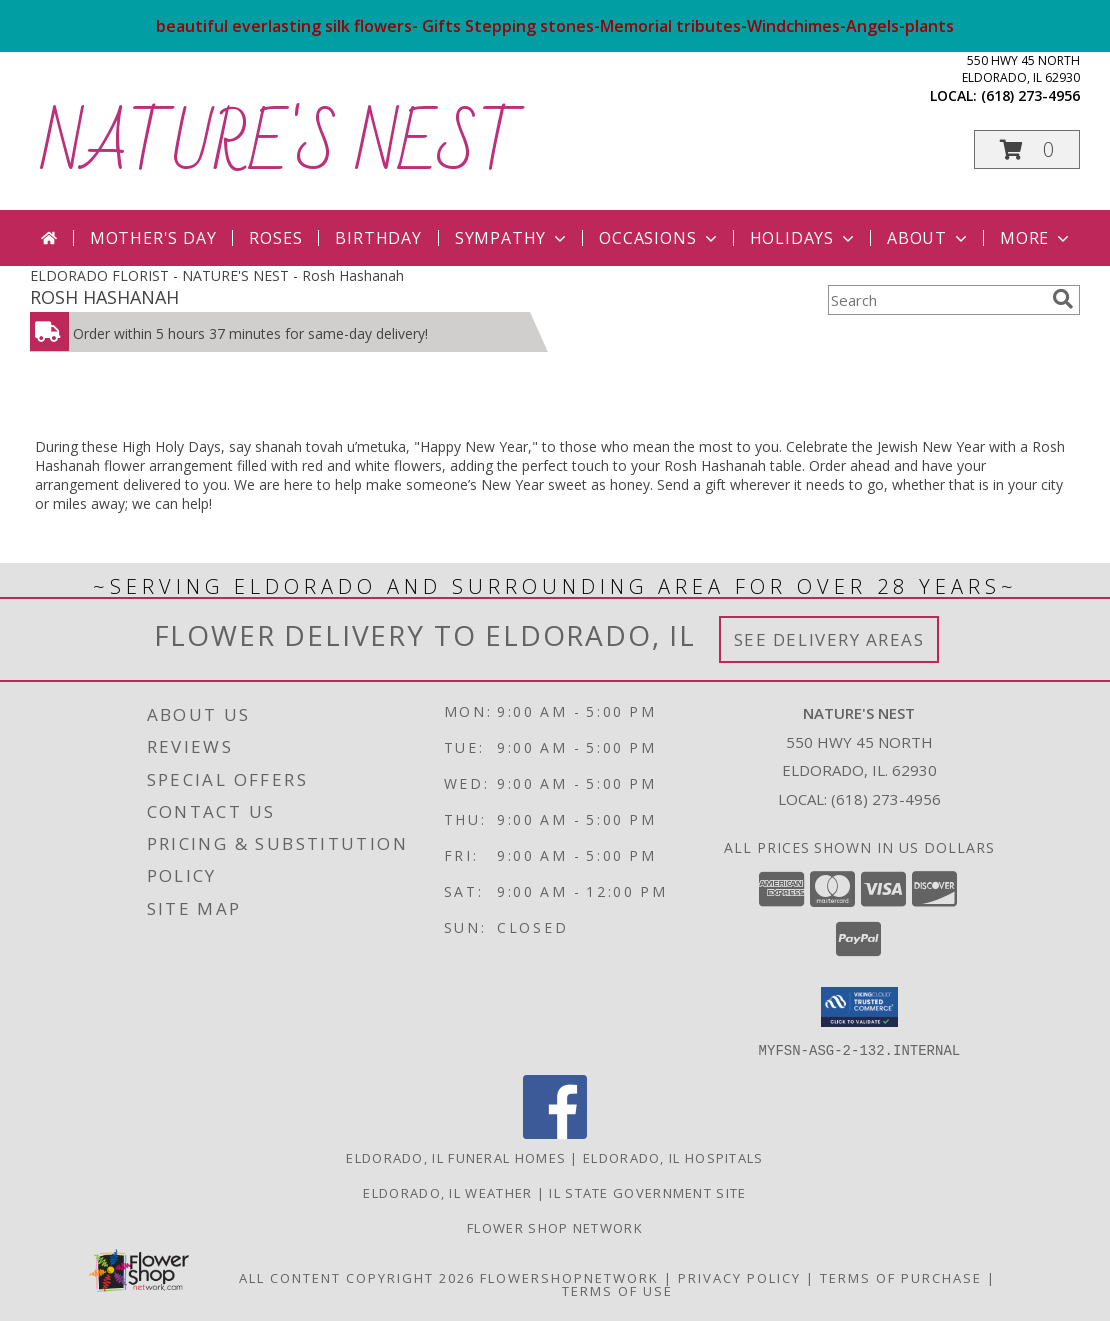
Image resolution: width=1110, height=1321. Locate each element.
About (929, 238)
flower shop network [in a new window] (555, 1227)
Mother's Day (153, 238)
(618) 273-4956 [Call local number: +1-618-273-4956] (1030, 95)
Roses (275, 238)
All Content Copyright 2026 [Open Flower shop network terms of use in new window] (357, 1277)
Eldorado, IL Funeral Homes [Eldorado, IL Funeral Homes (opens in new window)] (456, 1157)
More (1036, 238)
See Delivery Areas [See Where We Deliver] (829, 639)
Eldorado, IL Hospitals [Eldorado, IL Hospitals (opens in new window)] (673, 1157)
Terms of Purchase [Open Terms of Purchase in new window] (901, 1277)
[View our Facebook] (555, 1132)
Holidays (804, 238)
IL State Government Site (647, 1192)
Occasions (659, 238)
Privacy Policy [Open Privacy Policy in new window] (739, 1277)
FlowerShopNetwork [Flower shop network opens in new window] (569, 1277)
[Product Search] (936, 300)
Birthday (378, 238)
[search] (1063, 299)
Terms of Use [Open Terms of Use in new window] (617, 1290)
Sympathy (512, 238)
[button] (1027, 149)
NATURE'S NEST (280, 146)
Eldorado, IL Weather (447, 1192)
